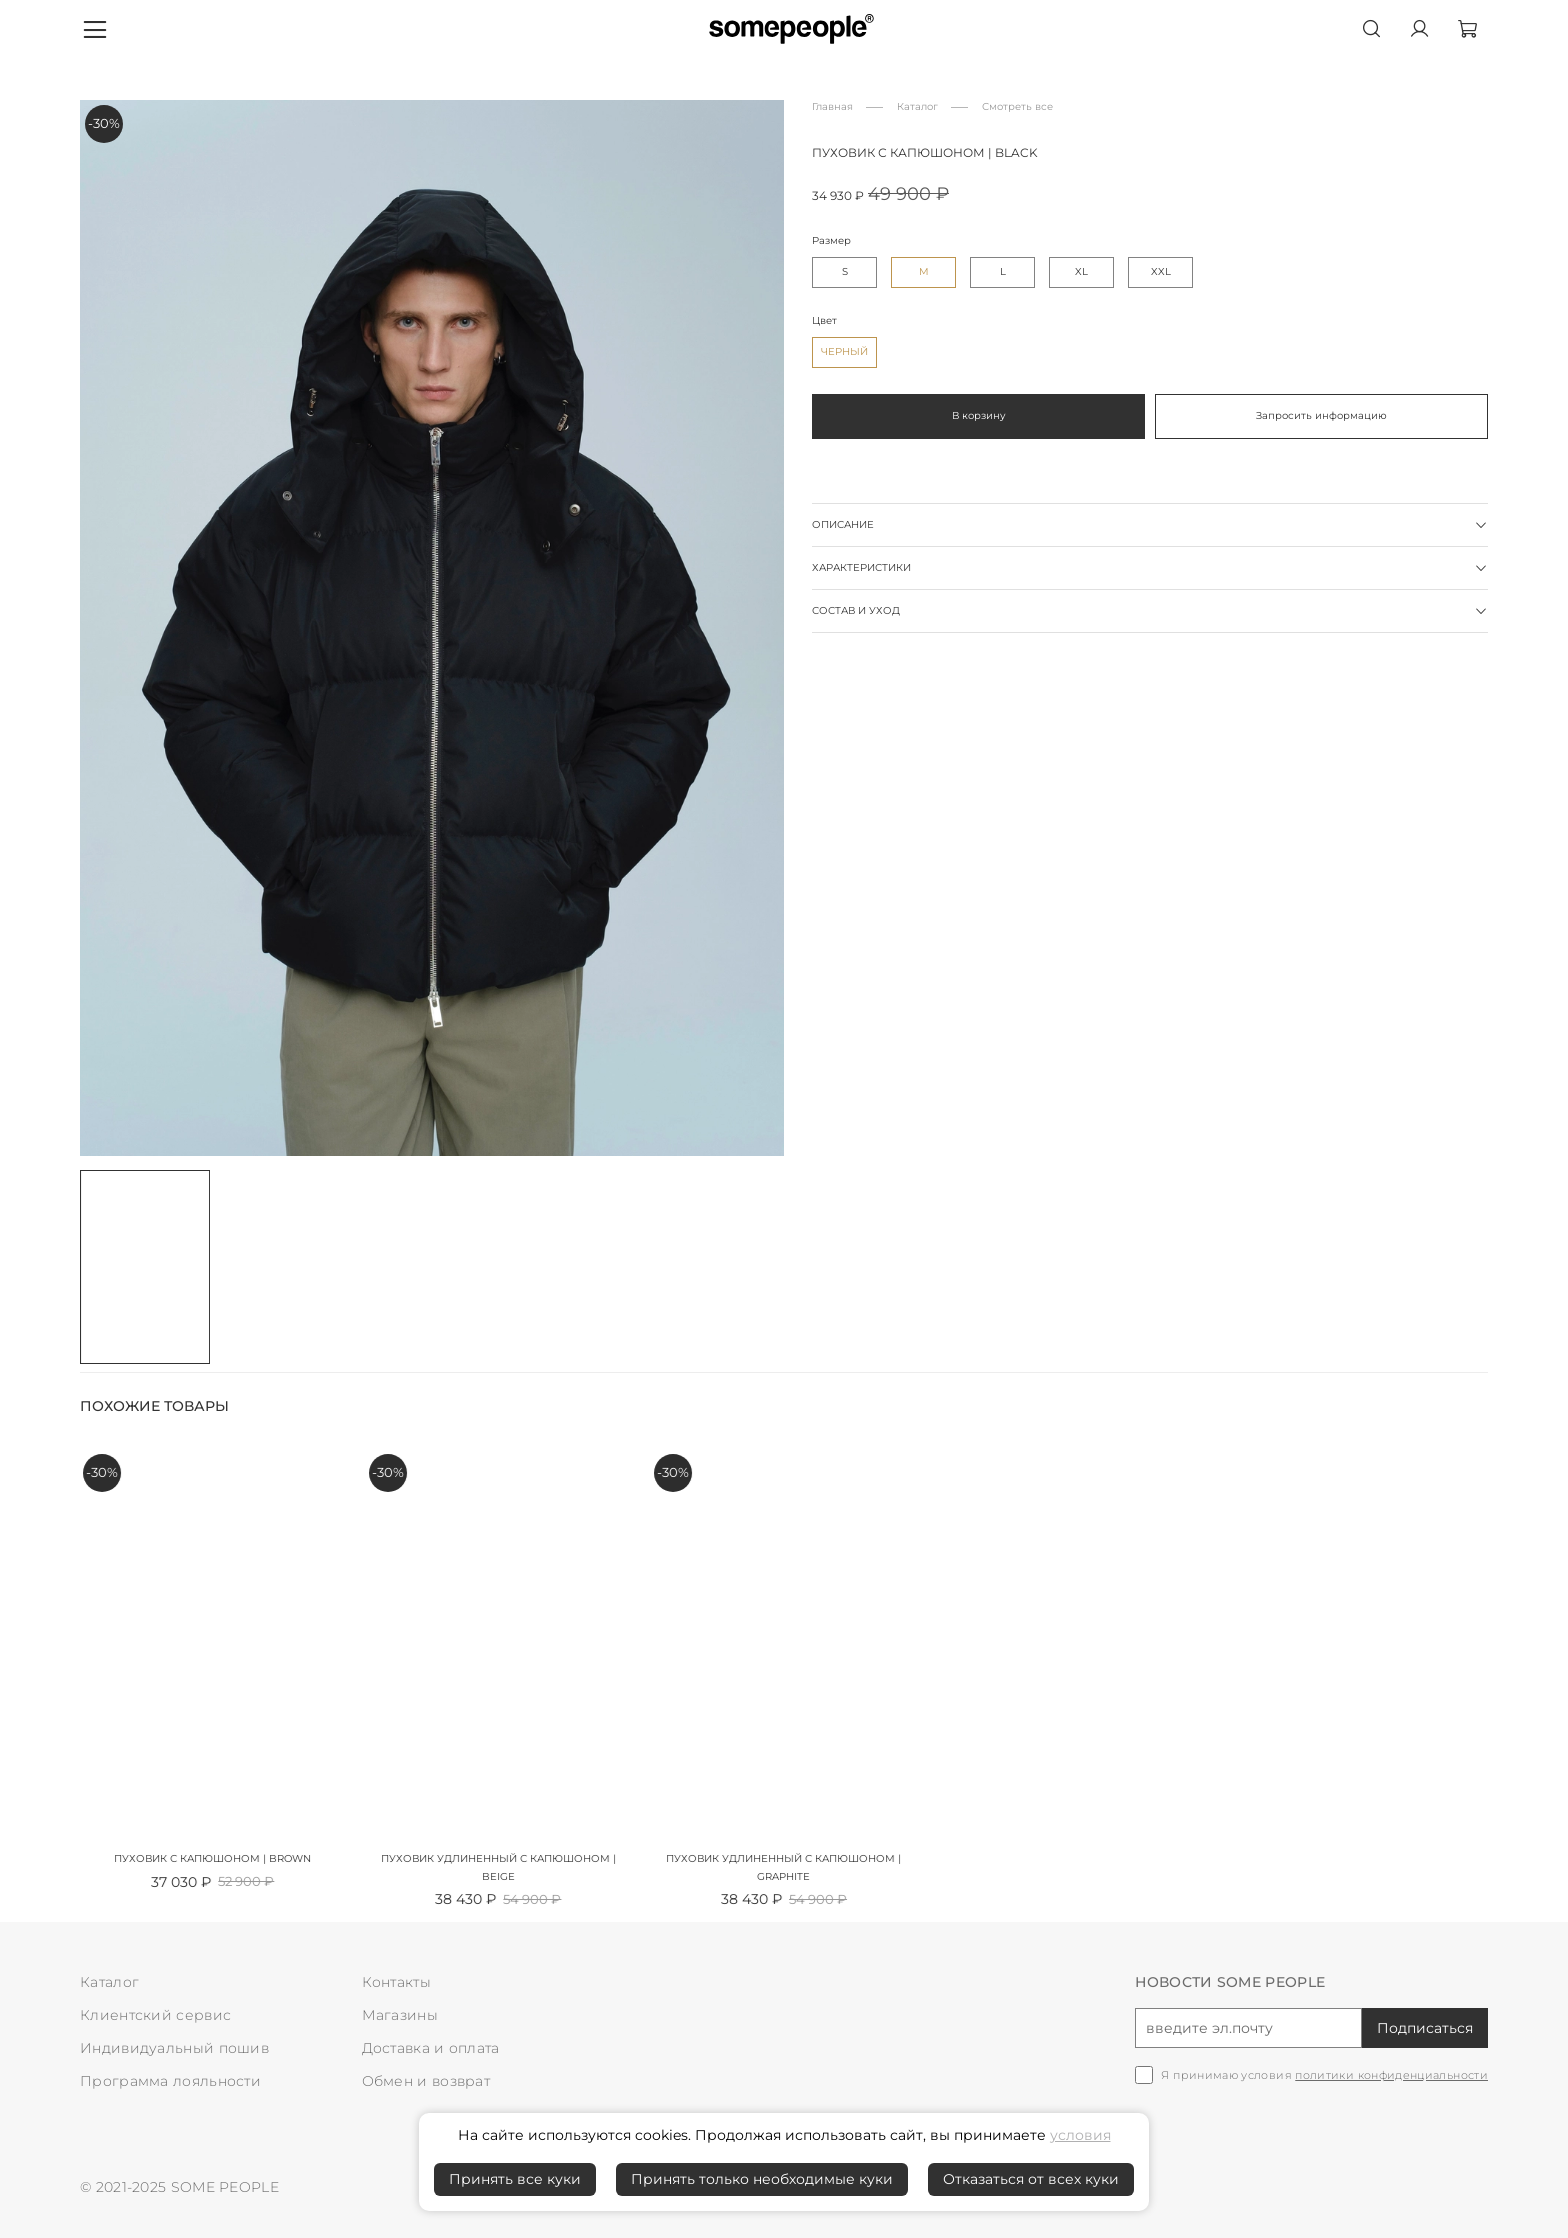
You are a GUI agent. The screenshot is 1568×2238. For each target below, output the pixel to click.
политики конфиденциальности (1391, 2075)
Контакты (396, 1982)
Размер (831, 240)
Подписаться (1425, 2028)
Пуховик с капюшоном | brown (212, 1859)
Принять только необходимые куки (762, 2179)
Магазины (400, 2015)
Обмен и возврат (426, 2081)
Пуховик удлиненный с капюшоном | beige (498, 1868)
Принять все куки (515, 2179)
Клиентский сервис (155, 2015)
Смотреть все (1017, 106)
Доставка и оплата (431, 2048)
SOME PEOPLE (225, 2187)
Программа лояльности (170, 2081)
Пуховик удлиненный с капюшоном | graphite (783, 1868)
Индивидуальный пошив (174, 2048)
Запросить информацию (1321, 415)
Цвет (824, 320)
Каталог (917, 106)
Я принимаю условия (1324, 2075)
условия (1080, 2135)
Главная (832, 106)
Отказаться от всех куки (1031, 2179)
